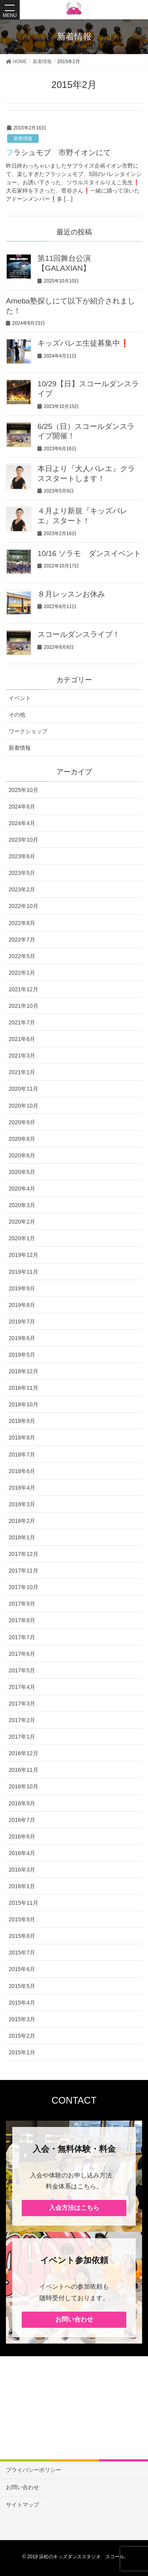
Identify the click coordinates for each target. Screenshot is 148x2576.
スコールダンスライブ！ (78, 634)
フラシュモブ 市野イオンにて (58, 152)
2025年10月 (23, 790)
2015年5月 (22, 1986)
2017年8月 (22, 1620)
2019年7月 (22, 1321)
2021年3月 (22, 1055)
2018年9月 (22, 1421)
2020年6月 (22, 1155)
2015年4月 (22, 2002)
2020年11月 (23, 1089)
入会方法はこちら (74, 2207)
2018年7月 (22, 1454)
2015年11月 (23, 1903)
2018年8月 (22, 1437)
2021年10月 (23, 1006)
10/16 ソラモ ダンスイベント (89, 553)
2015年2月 (22, 2036)
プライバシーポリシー (33, 2470)
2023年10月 (23, 840)
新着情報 (22, 138)
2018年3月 (22, 1504)
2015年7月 (22, 1952)
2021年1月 (22, 1072)
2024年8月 (22, 806)
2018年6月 (22, 1471)
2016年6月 (22, 1836)
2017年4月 (22, 1687)
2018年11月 (23, 1388)
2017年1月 (22, 1737)
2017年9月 (22, 1604)
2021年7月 (22, 1022)
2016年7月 (22, 1820)
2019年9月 (22, 1288)
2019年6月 (22, 1338)
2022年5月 (22, 956)
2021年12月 (23, 989)
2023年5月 (22, 873)
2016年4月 (22, 1853)
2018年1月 (22, 1537)
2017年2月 (22, 1720)
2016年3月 (22, 1869)
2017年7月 (22, 1637)
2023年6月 (22, 856)
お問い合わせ (74, 2319)
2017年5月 (22, 1670)
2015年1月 (22, 2052)
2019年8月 (22, 1305)
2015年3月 (22, 2019)
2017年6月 (22, 1654)
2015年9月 (22, 1919)
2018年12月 (23, 1371)
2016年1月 (22, 1886)
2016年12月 (23, 1753)
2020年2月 (22, 1222)
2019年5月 (22, 1355)
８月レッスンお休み (71, 594)
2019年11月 (23, 1272)
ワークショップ (28, 731)
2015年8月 (22, 1936)
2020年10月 (23, 1106)
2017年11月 (23, 1570)
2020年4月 (22, 1188)
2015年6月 (22, 1969)
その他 (17, 714)
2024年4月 (22, 823)
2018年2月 (22, 1521)
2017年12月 (23, 1554)
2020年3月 (22, 1205)
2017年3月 (22, 1703)
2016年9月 (22, 1803)
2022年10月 (23, 906)
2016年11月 (23, 1770)
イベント (20, 698)
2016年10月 (23, 1786)
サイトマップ (22, 2504)
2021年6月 (22, 1039)
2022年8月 (22, 923)
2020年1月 (22, 1238)
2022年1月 (22, 973)
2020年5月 (22, 1172)
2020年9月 (22, 1122)
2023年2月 (22, 889)
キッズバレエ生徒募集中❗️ (83, 343)
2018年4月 (22, 1488)
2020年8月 (22, 1139)
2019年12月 (23, 1255)
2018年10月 (23, 1404)
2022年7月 (22, 939)
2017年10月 (23, 1587)
